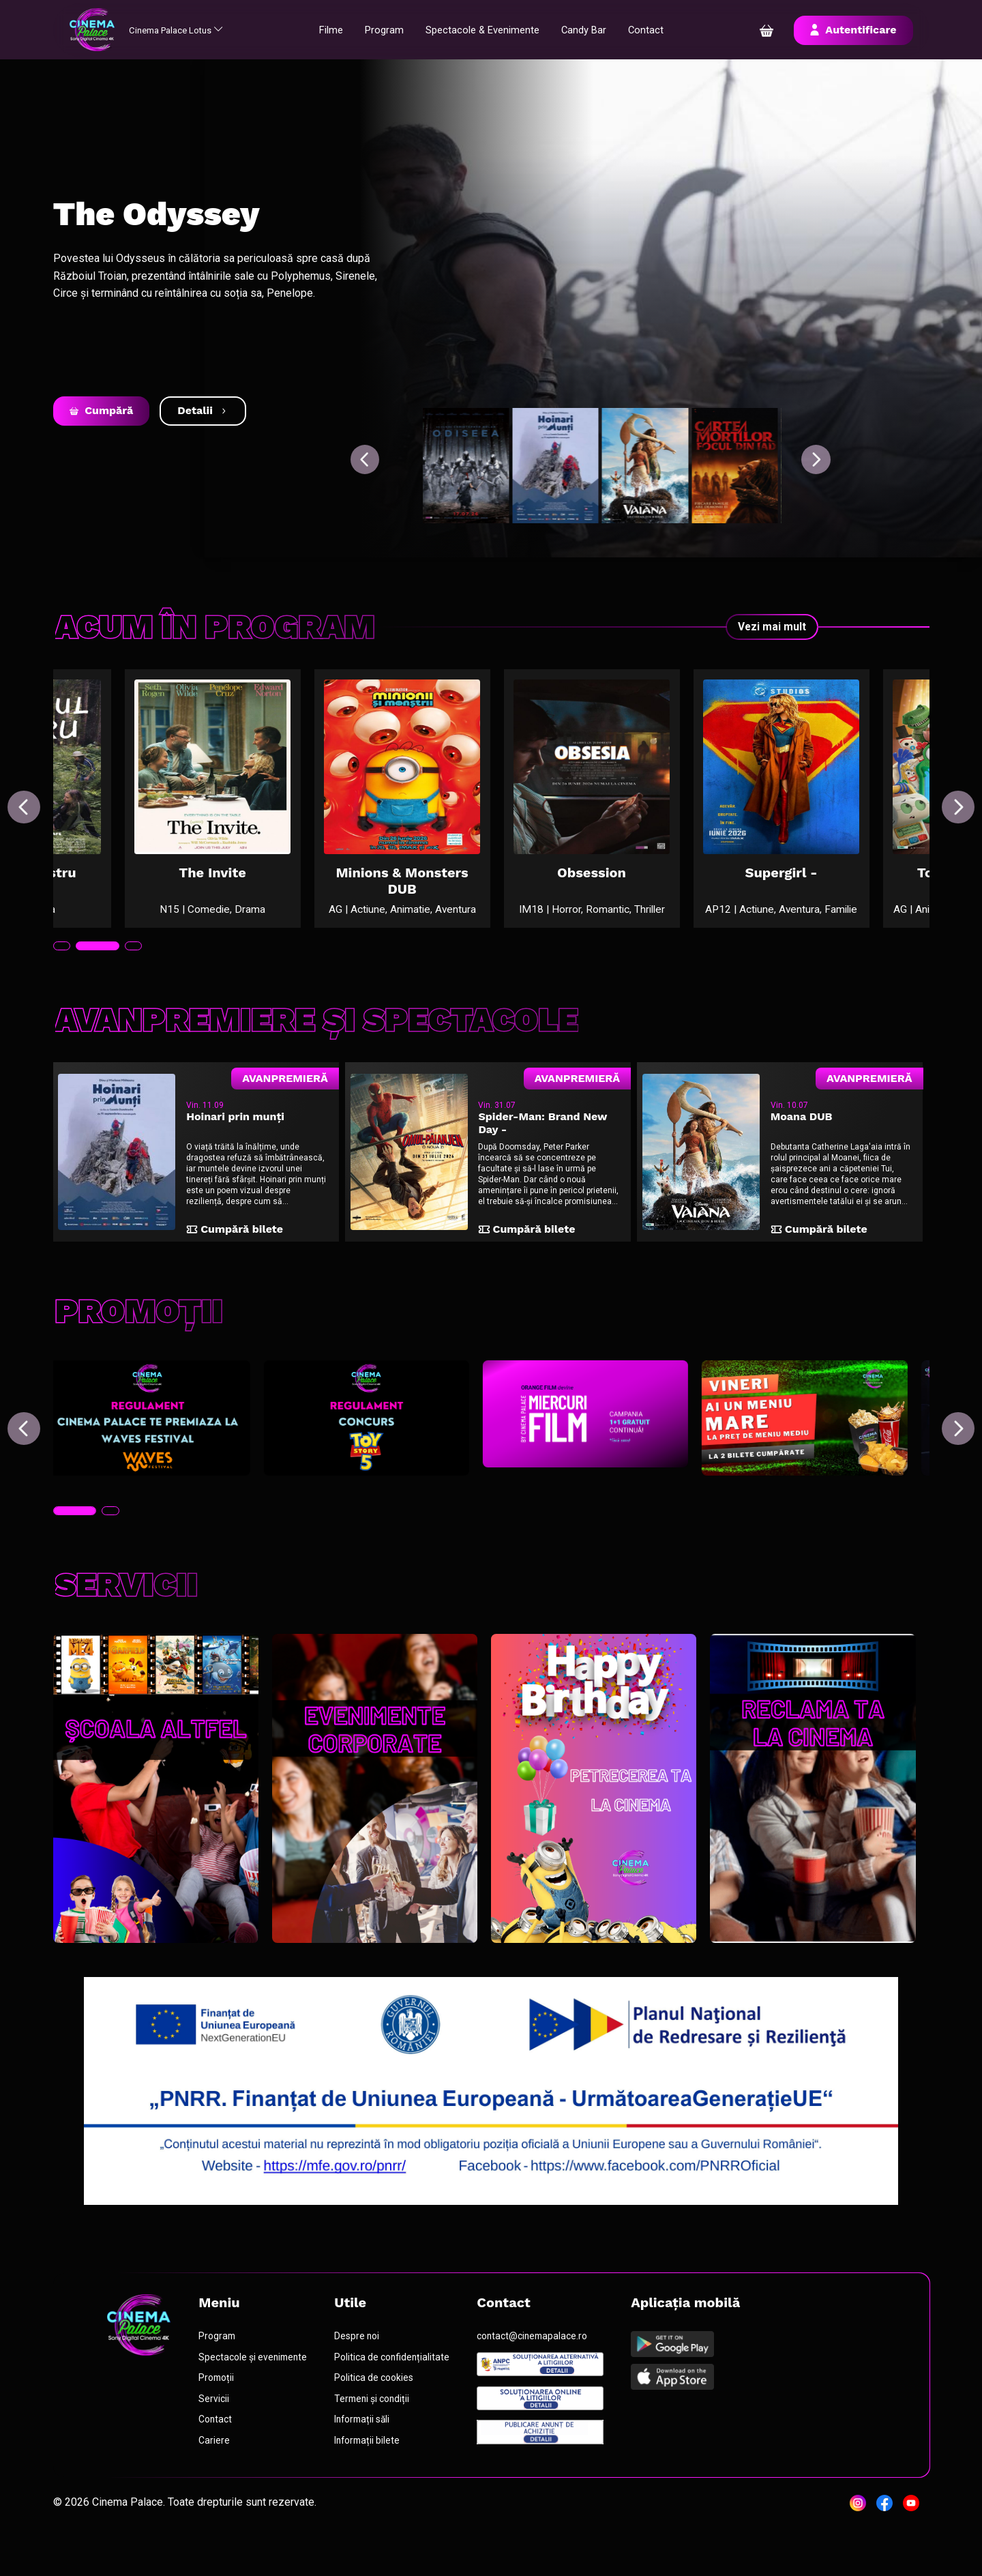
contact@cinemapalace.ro (541, 2374)
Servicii (218, 2437)
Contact (666, 29)
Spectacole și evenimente (258, 2395)
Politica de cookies (380, 2416)
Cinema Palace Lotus (191, 29)
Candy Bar (602, 29)
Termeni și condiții (380, 2437)
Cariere (218, 2479)
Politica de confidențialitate (399, 2395)
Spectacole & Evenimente (495, 29)
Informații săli (370, 2458)
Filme (336, 29)
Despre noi (364, 2374)
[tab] (75, 970)
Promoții (221, 2416)
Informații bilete (375, 2479)
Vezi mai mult (771, 626)
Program (392, 29)
